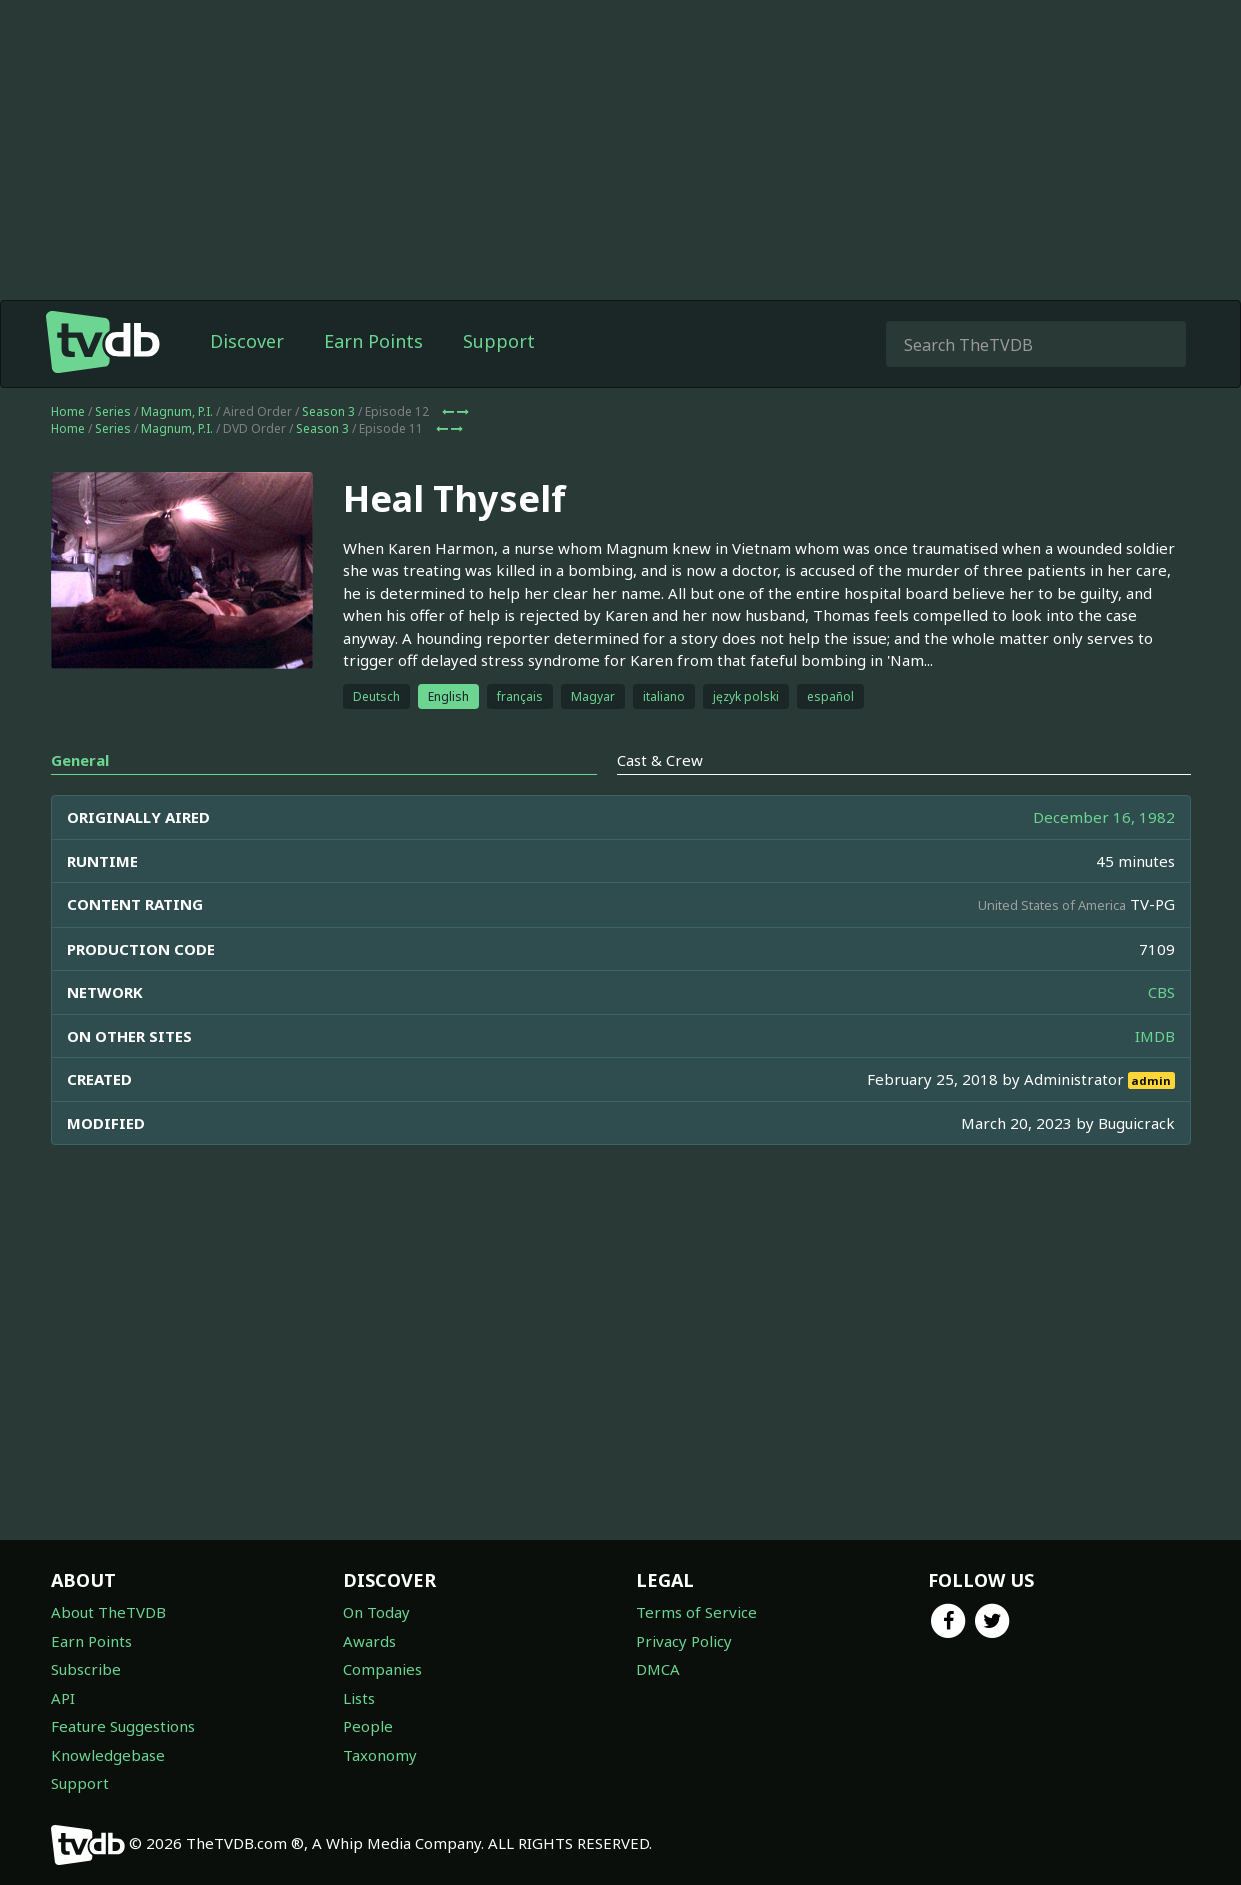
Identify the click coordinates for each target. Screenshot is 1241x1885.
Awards (369, 1641)
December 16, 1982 (1104, 817)
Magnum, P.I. (177, 411)
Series (113, 411)
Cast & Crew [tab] (660, 760)
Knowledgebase (108, 1755)
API (63, 1698)
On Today (376, 1612)
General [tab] (80, 760)
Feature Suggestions (123, 1726)
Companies (382, 1669)
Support (499, 341)
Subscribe (86, 1669)
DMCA (658, 1669)
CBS (1161, 992)
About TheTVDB (108, 1612)
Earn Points (373, 341)
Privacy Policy (684, 1641)
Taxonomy (380, 1755)
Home (68, 411)
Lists (359, 1698)
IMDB (1155, 1036)
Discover (247, 341)
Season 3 (328, 411)
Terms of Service (696, 1612)
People (368, 1726)
